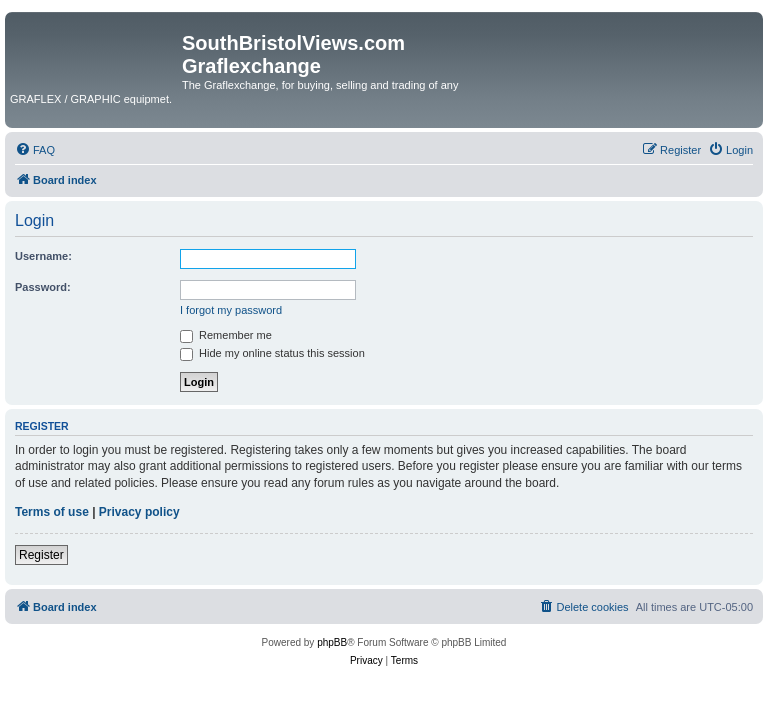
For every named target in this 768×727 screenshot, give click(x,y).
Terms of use (52, 512)
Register (41, 555)
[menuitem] (35, 150)
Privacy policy (139, 512)
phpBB (332, 642)
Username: (43, 256)
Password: (43, 287)
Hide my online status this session (272, 353)
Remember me (226, 335)
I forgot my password (231, 310)
